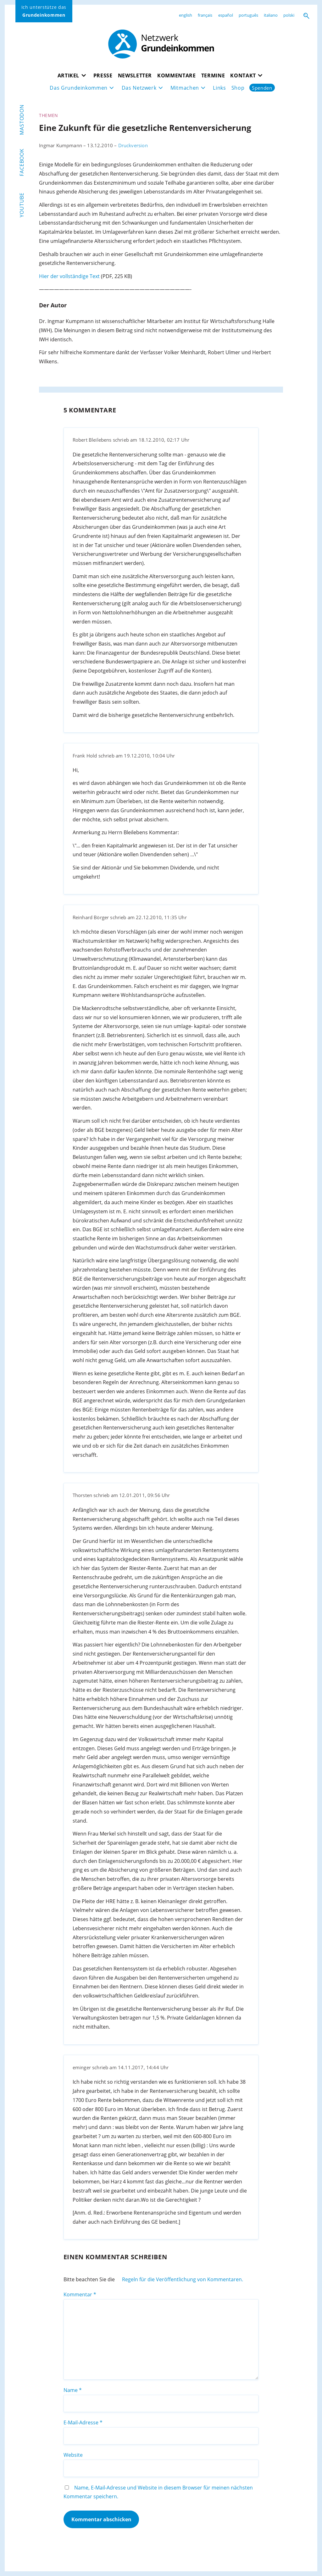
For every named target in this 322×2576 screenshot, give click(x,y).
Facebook (21, 162)
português (248, 15)
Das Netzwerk (139, 87)
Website (73, 2454)
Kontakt (243, 75)
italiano (271, 15)
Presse (103, 75)
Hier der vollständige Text (69, 276)
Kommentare (176, 75)
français (205, 15)
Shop (238, 87)
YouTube (21, 205)
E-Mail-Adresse (83, 2422)
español (225, 15)
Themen (48, 115)
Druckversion (133, 145)
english (185, 15)
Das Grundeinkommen (79, 87)
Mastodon (21, 119)
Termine (213, 75)
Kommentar (80, 2294)
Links (219, 87)
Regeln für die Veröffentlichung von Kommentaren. (182, 2279)
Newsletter (135, 75)
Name (73, 2390)
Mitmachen (184, 87)
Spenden (262, 88)
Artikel (69, 75)
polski (288, 15)
